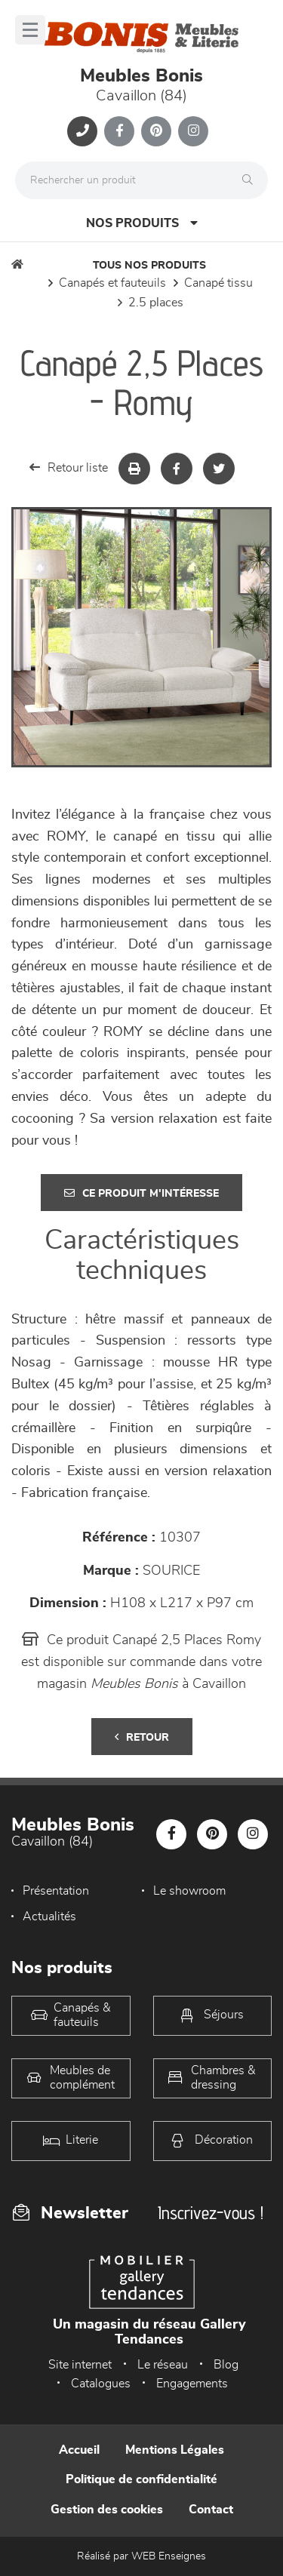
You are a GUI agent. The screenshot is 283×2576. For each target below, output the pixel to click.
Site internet (80, 2365)
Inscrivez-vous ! (210, 2213)
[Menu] (30, 30)
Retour (142, 1737)
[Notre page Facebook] (119, 131)
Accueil (79, 2450)
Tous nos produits (149, 265)
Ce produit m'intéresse (141, 1193)
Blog (226, 2365)
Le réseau (162, 2365)
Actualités (49, 1916)
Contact (211, 2510)
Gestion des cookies (107, 2510)
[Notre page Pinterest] (156, 131)
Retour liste (68, 467)
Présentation (56, 1891)
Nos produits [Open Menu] (142, 223)
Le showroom (189, 1891)
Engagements (192, 2384)
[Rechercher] (251, 180)
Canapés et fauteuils (112, 283)
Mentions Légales (174, 2450)
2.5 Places (155, 303)
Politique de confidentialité (141, 2479)
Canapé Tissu (218, 283)
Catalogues (101, 2384)
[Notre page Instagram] (193, 131)
